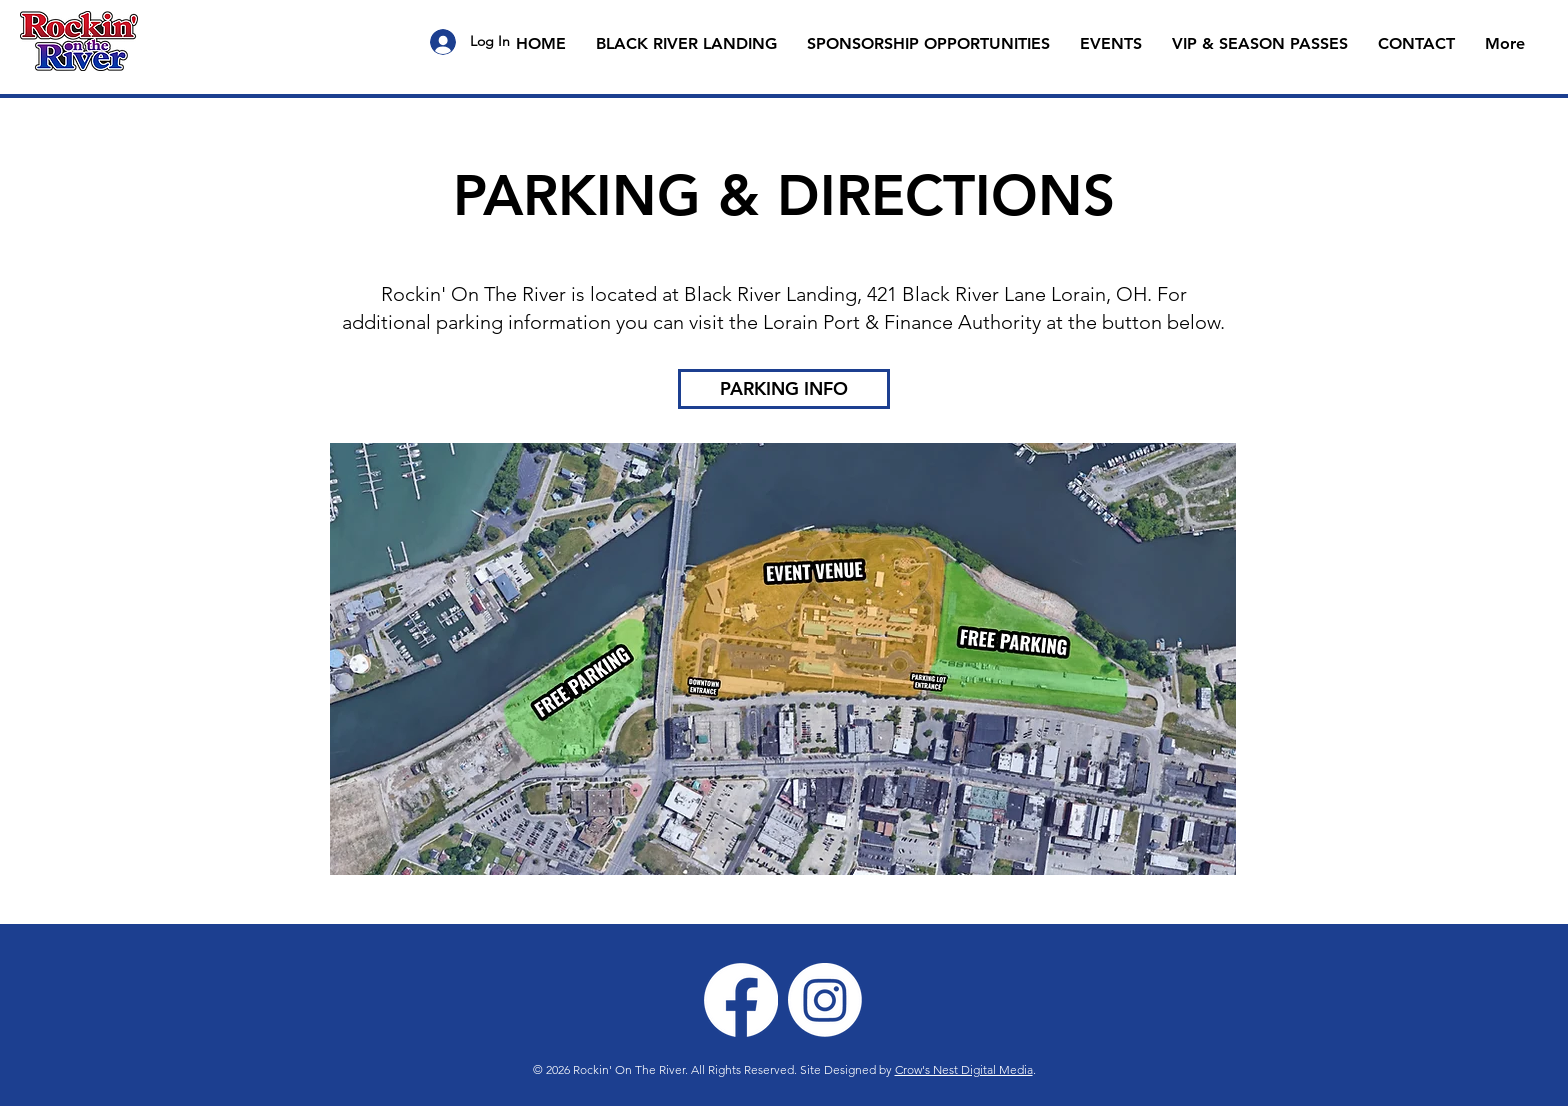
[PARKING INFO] (784, 389)
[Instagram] (825, 1000)
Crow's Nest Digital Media (964, 1069)
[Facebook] (741, 1000)
